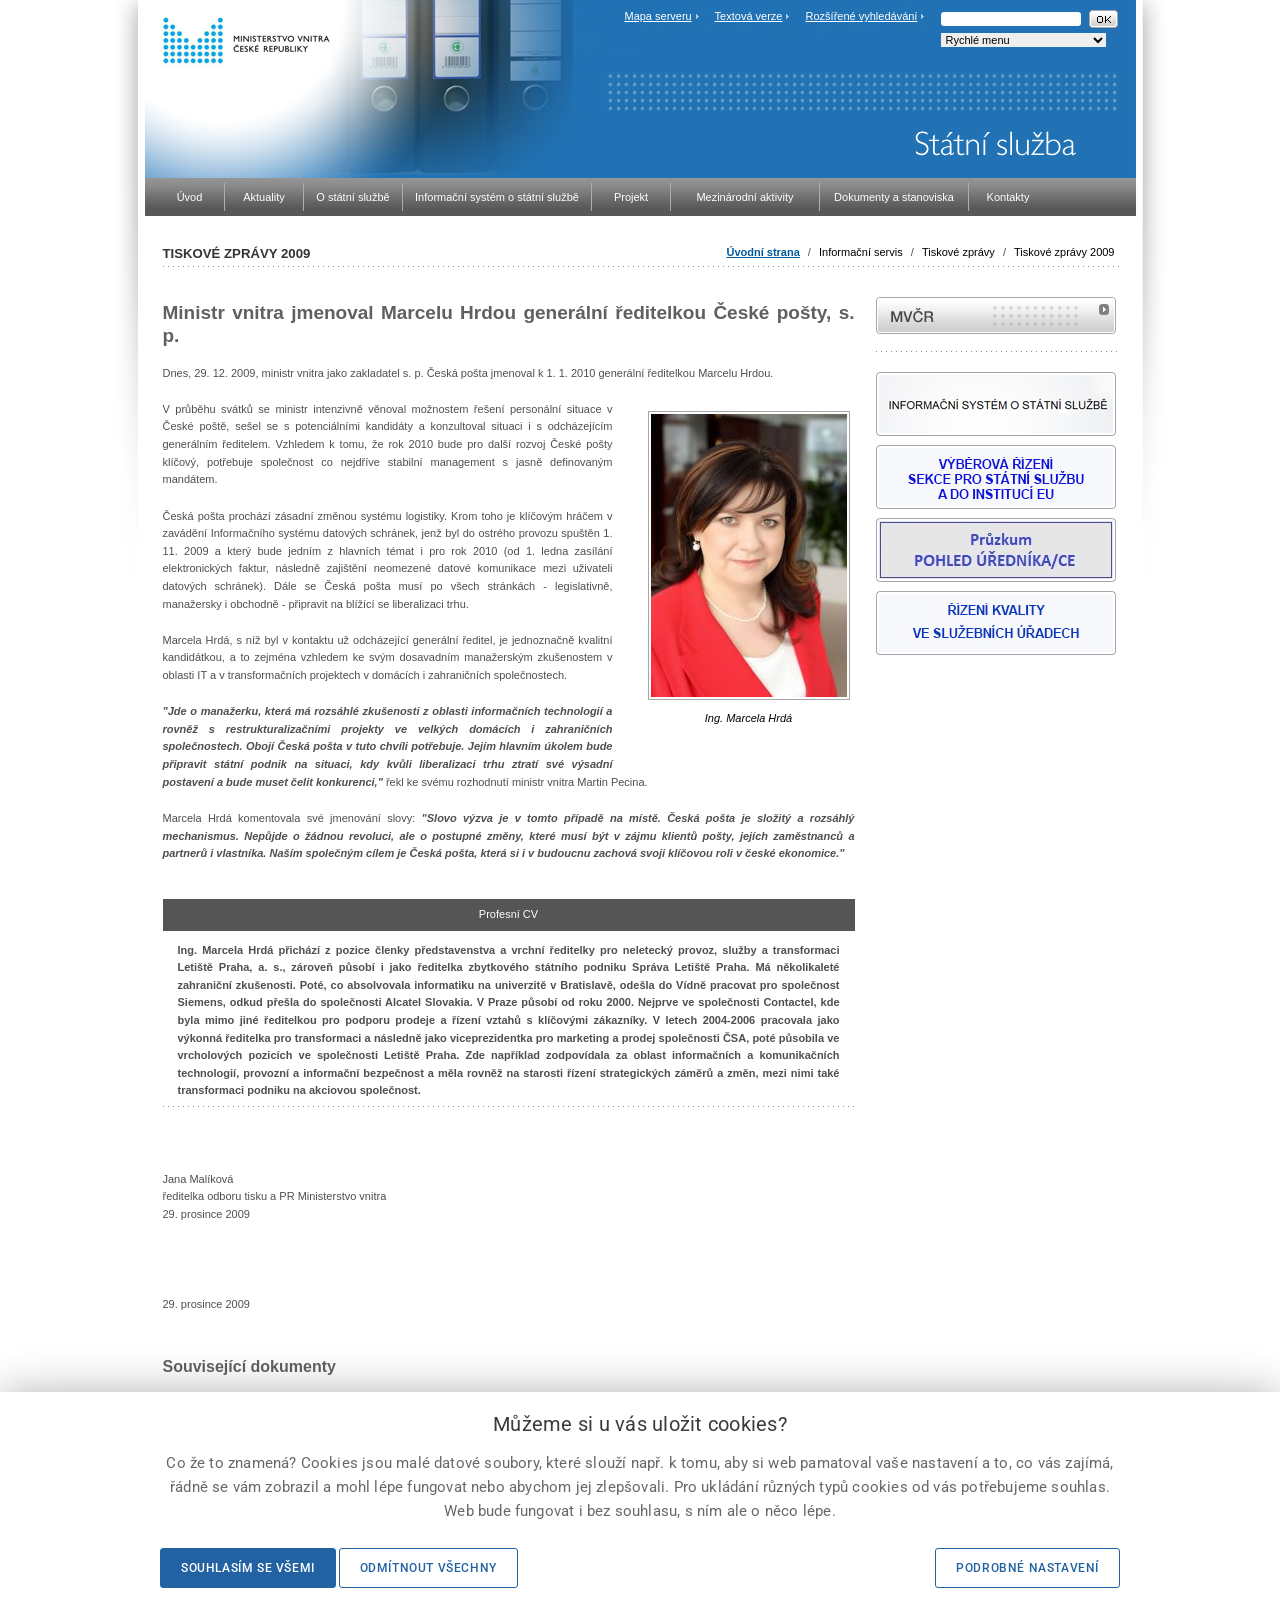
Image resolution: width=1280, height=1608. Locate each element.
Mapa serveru (657, 16)
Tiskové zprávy (958, 252)
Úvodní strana (762, 252)
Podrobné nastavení (1027, 1568)
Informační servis (861, 252)
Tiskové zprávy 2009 (1064, 252)
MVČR (996, 315)
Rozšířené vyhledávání (862, 16)
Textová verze (749, 16)
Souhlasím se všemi (248, 1568)
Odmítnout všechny (428, 1568)
